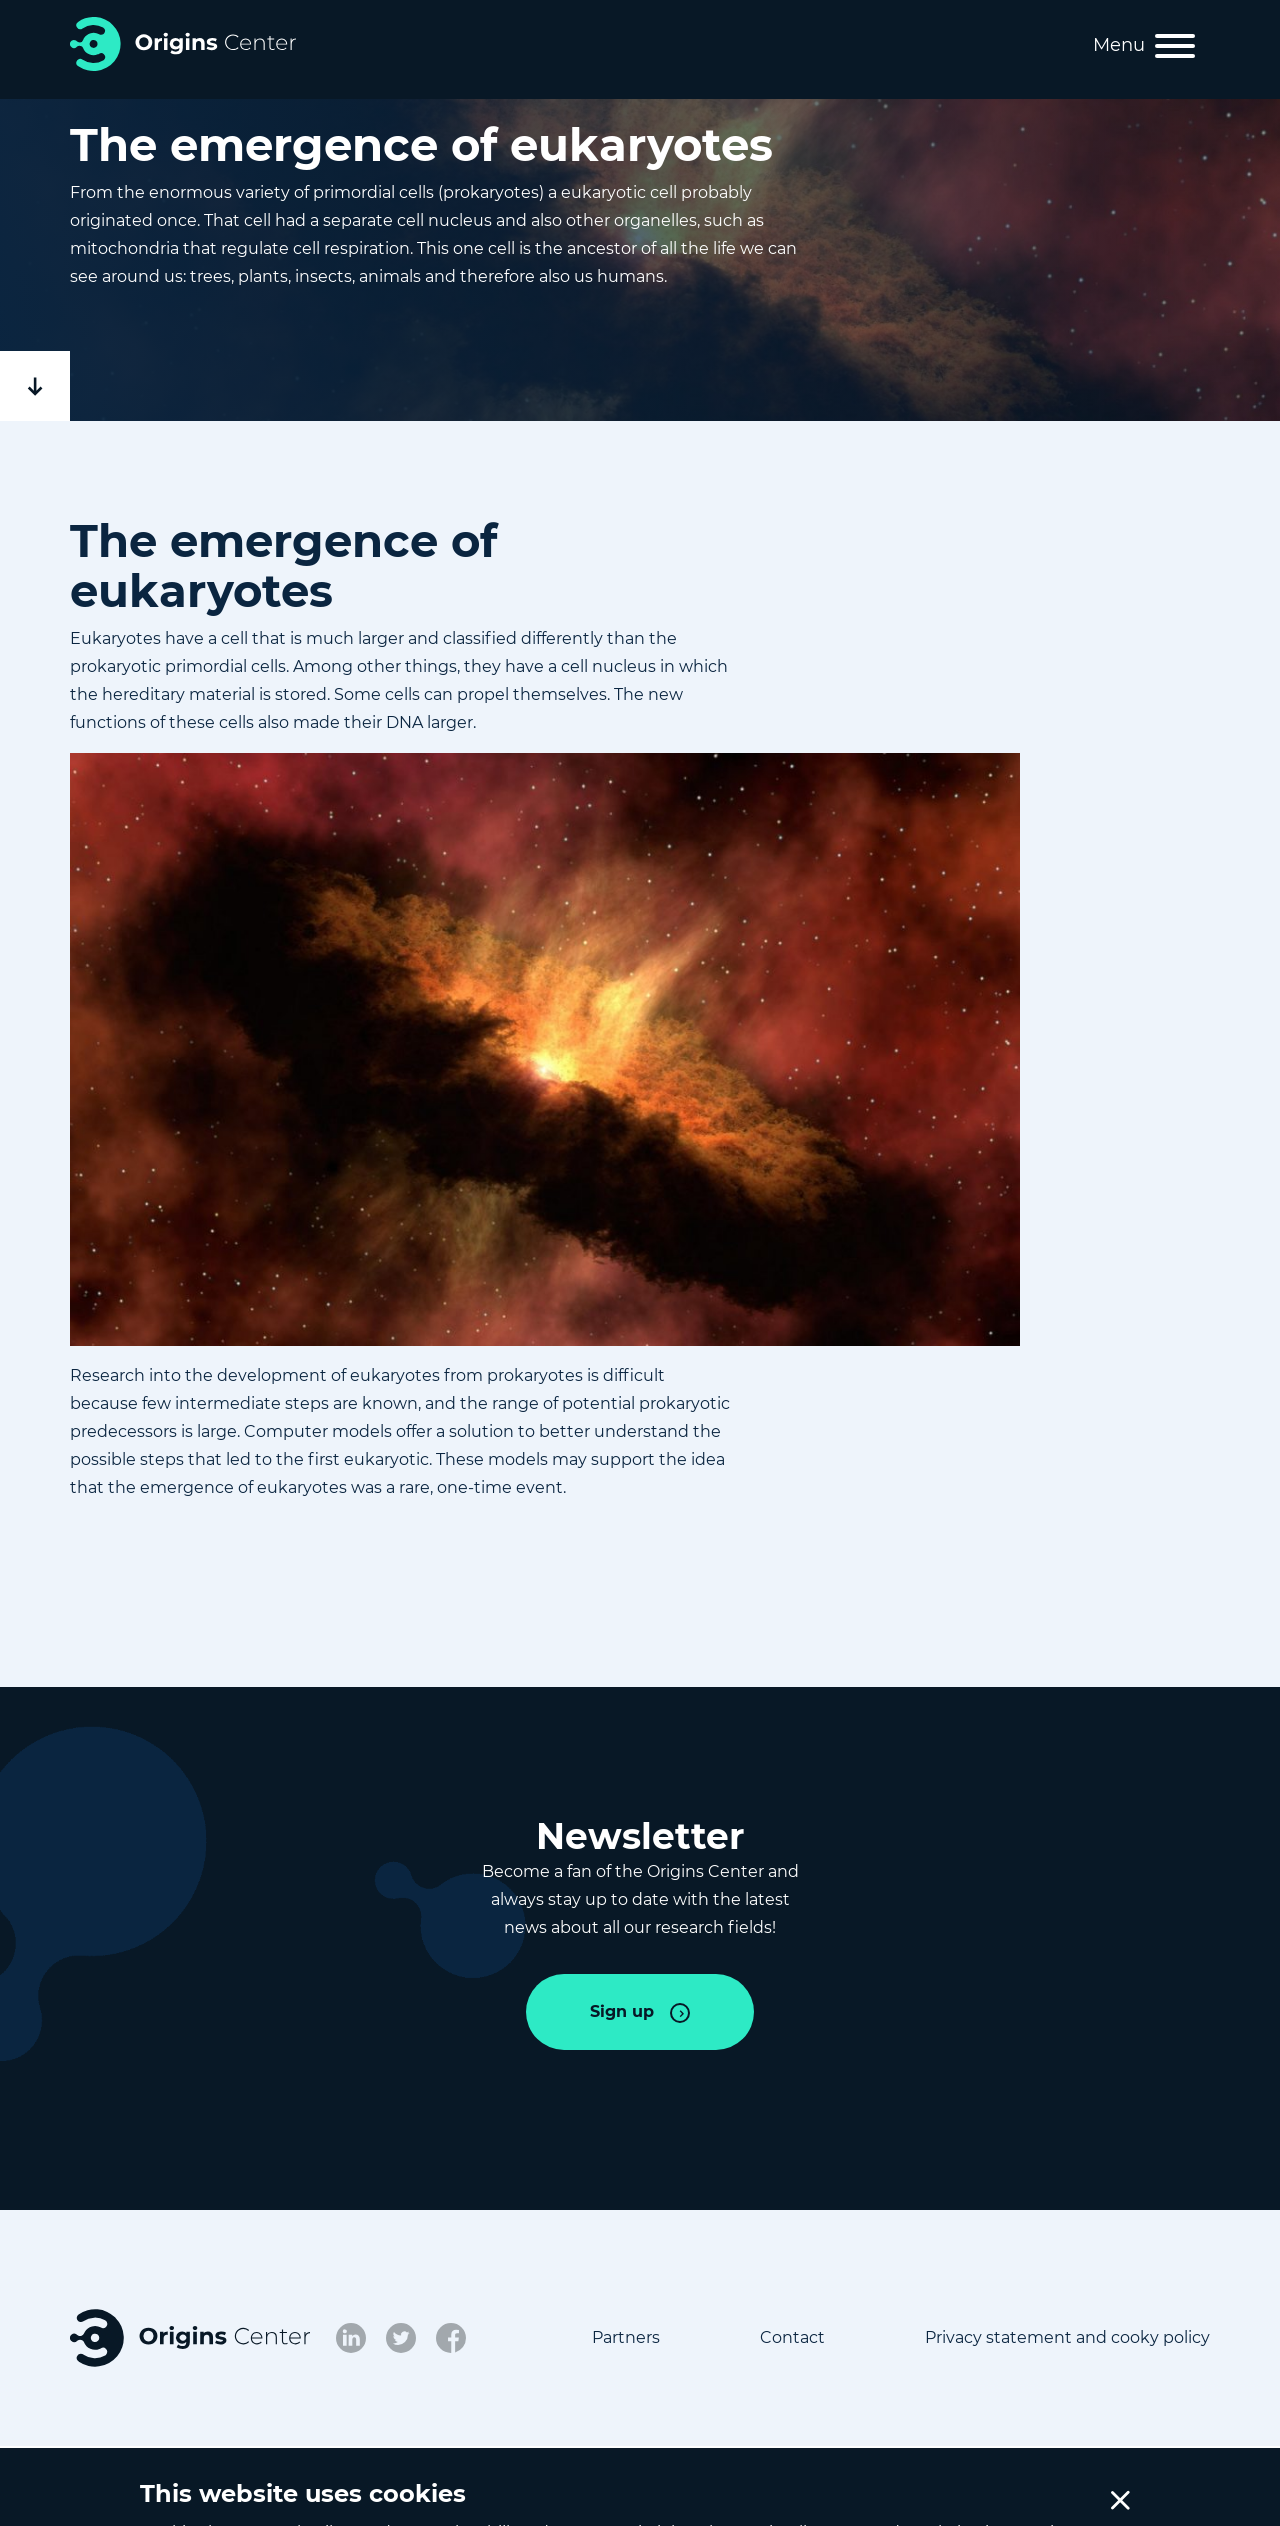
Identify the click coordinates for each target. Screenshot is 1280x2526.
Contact (792, 2337)
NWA (490, 2495)
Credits (1181, 2495)
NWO (408, 2495)
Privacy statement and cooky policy (1067, 2337)
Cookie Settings (1028, 2495)
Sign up (622, 2011)
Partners (626, 2337)
